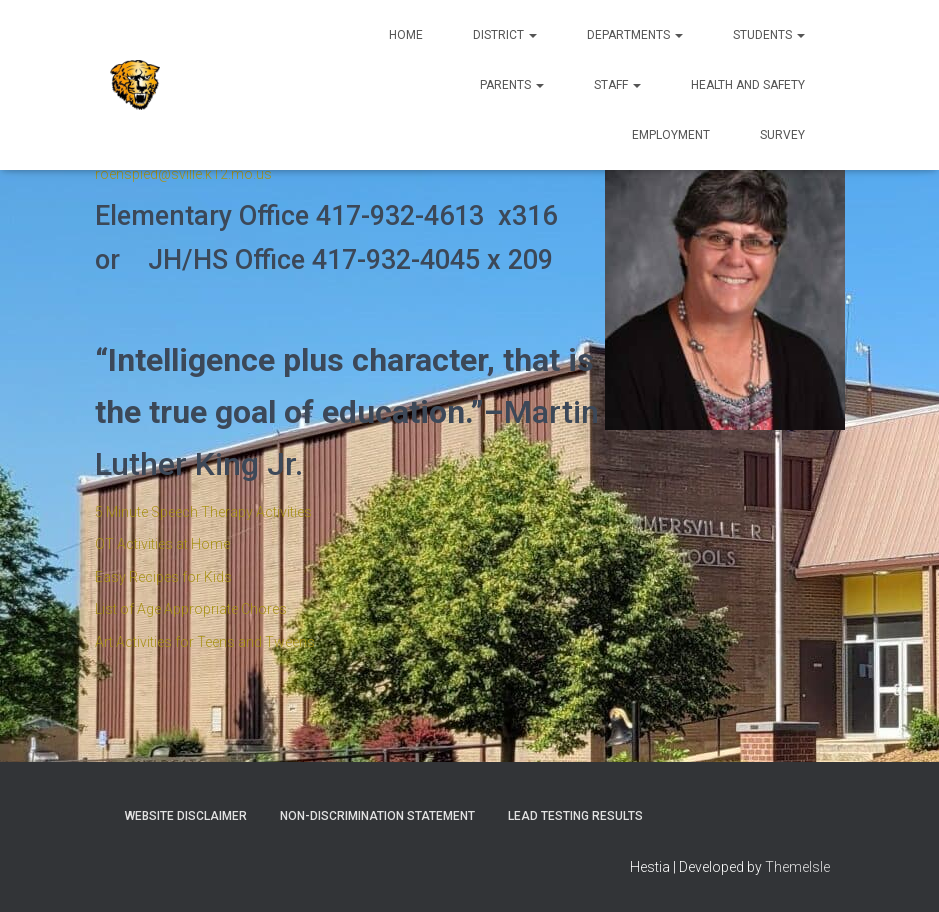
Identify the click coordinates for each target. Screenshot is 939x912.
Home (406, 35)
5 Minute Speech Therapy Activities (203, 512)
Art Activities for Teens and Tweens (205, 642)
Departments (635, 35)
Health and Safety (748, 85)
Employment (671, 135)
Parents (512, 85)
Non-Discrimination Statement (377, 816)
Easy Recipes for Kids (163, 577)
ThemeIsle (797, 867)
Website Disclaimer (186, 816)
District (505, 35)
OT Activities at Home (162, 544)
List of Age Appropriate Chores (191, 609)
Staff (617, 85)
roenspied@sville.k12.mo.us (183, 174)
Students (769, 35)
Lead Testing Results (575, 816)
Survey (782, 135)
